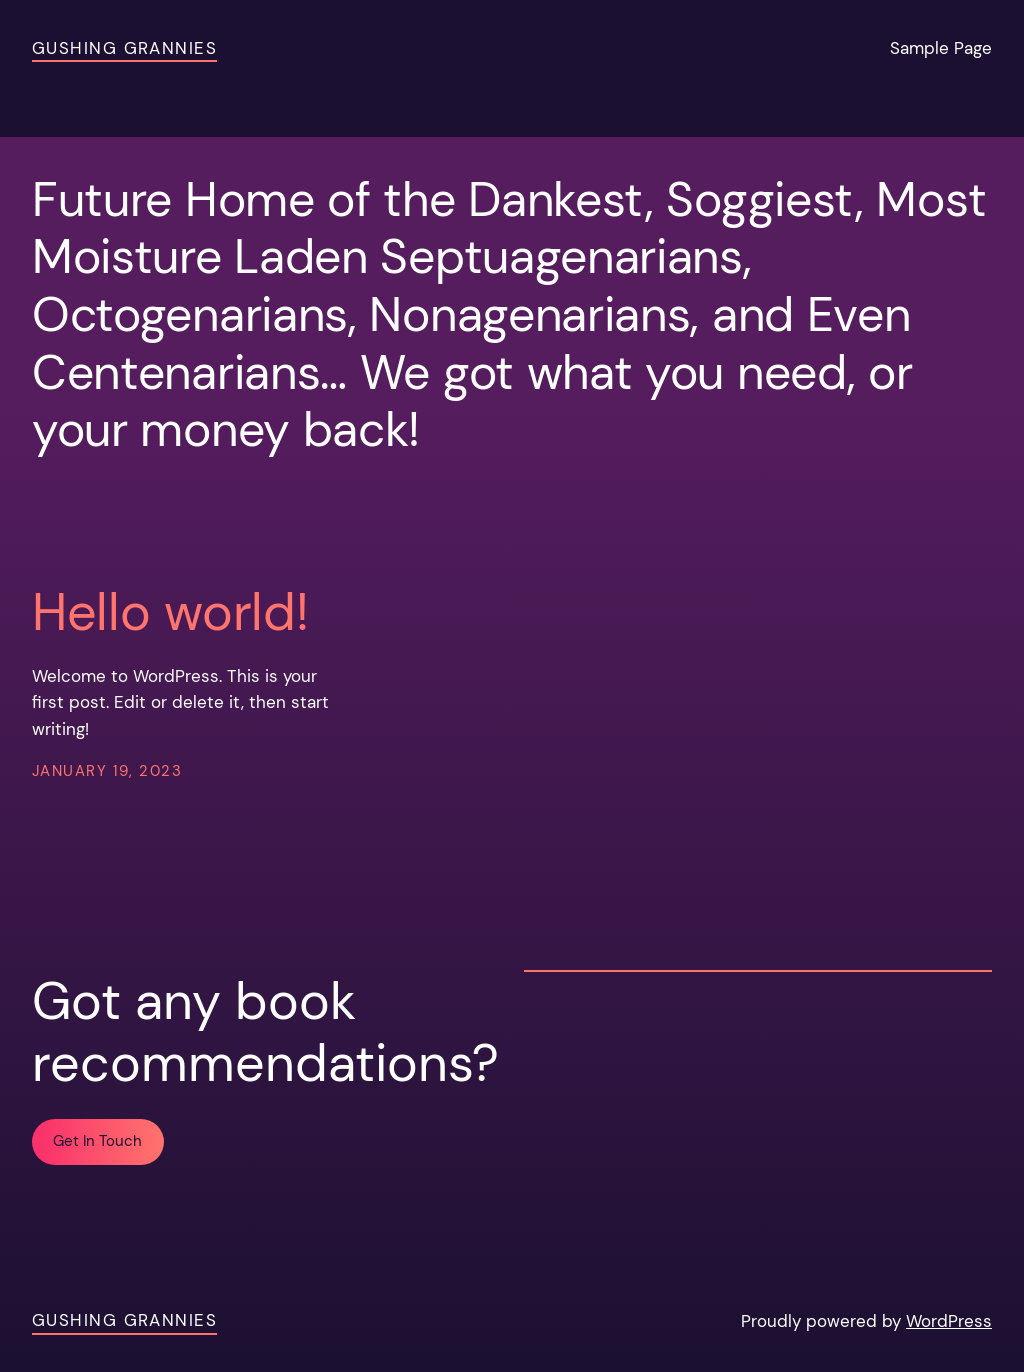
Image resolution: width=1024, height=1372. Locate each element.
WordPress (949, 1321)
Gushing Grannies (124, 48)
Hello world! (170, 612)
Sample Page (941, 48)
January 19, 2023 (107, 771)
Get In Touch (97, 1141)
